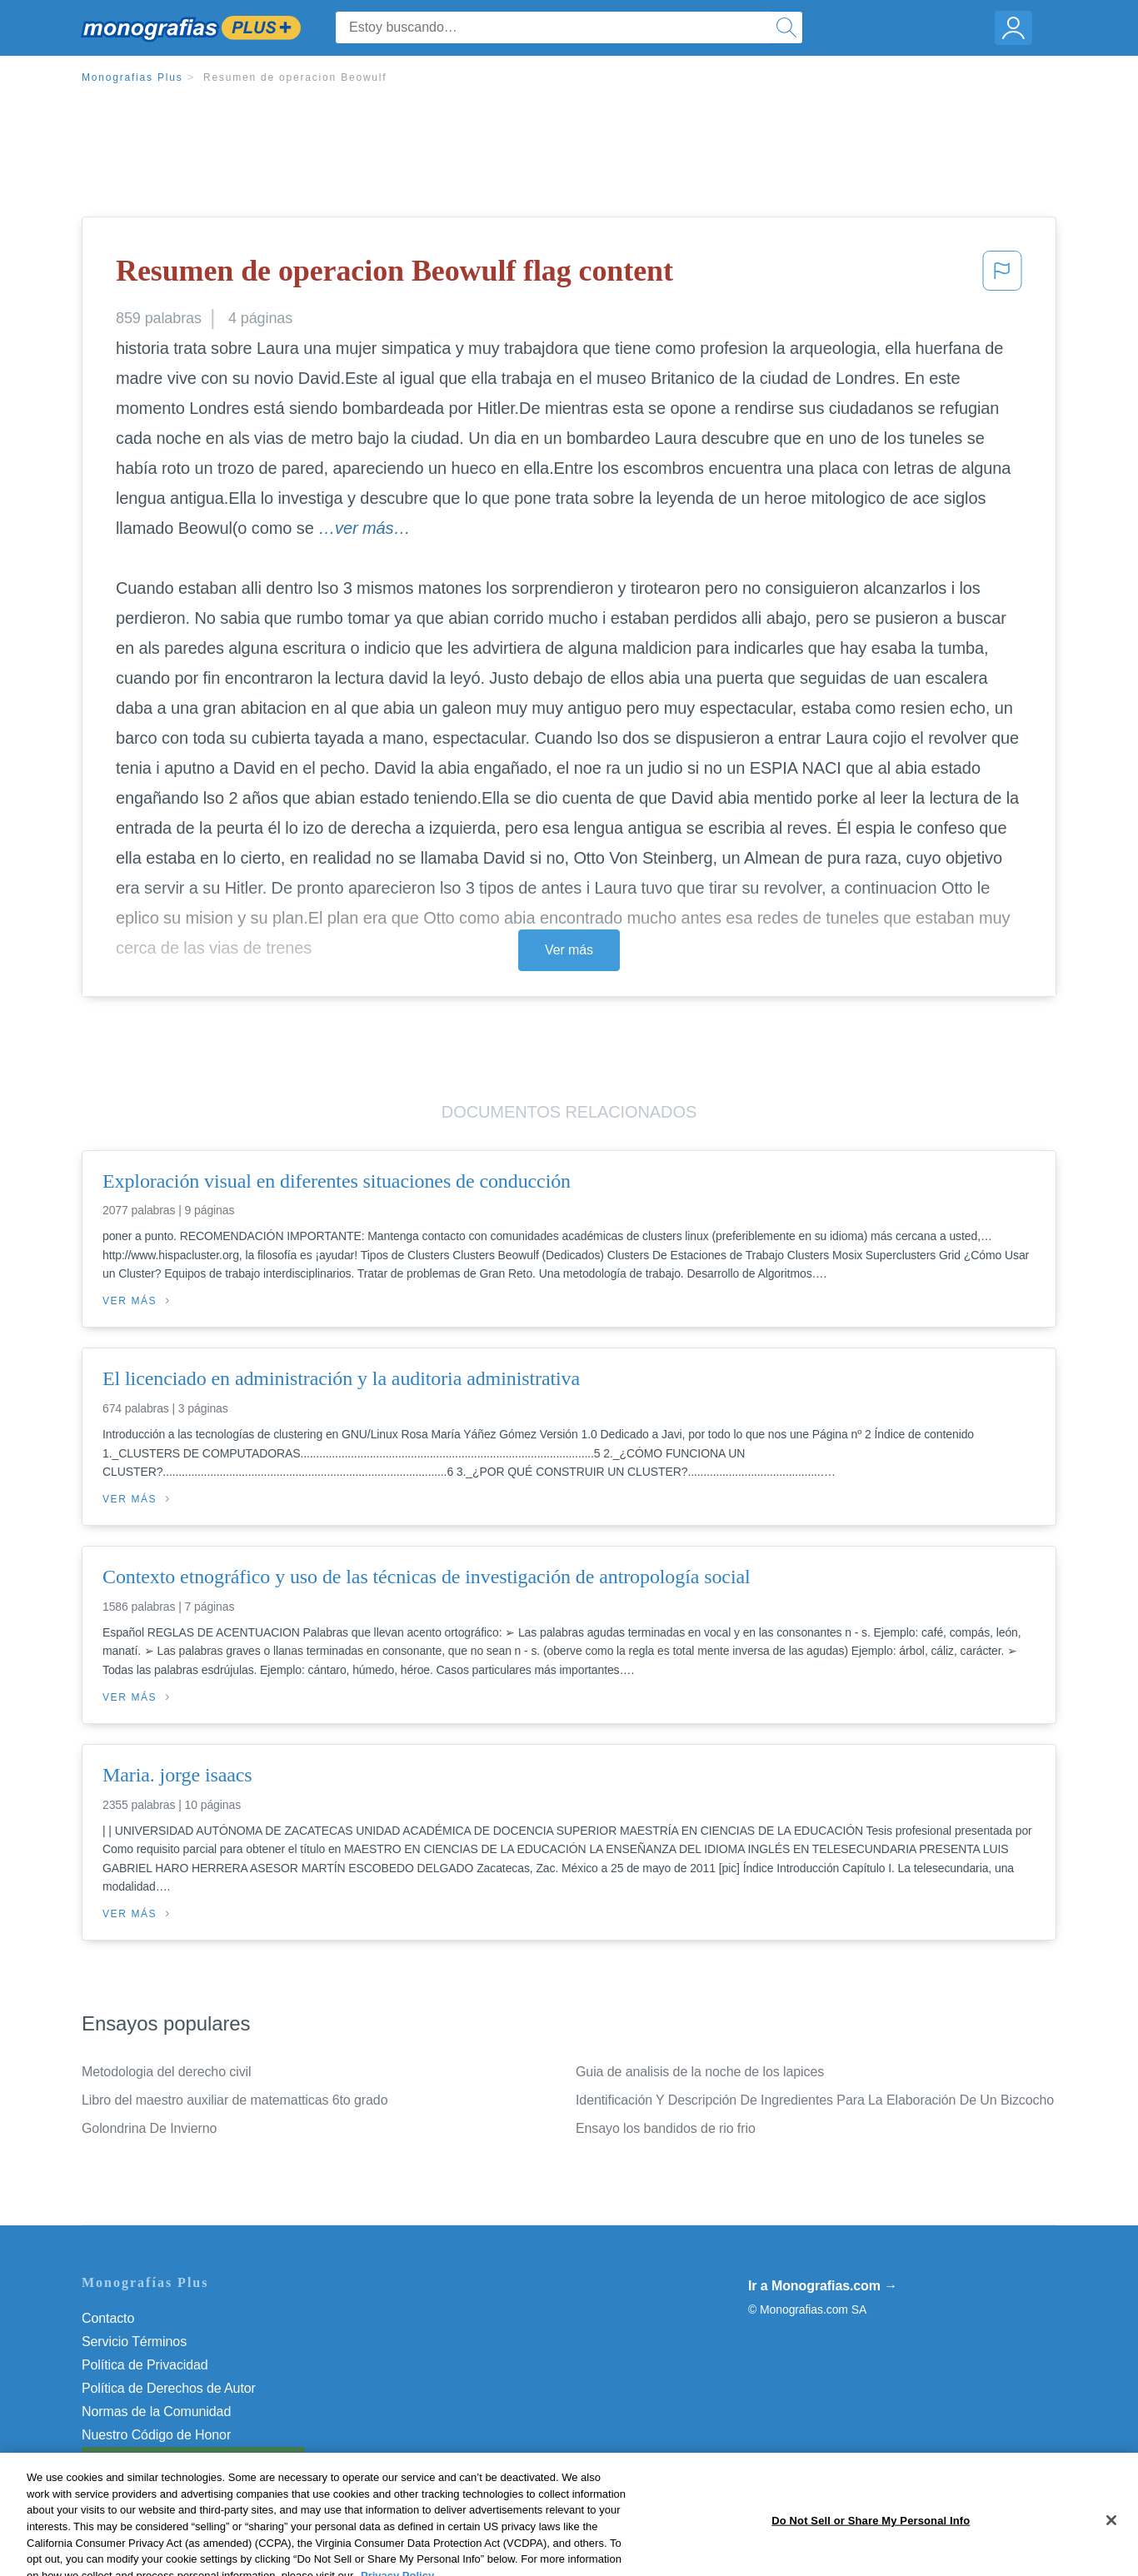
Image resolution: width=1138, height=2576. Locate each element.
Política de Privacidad (145, 2365)
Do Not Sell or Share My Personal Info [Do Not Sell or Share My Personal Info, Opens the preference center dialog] (870, 2556)
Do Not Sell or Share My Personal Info (193, 2458)
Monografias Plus (132, 77)
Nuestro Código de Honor (156, 2435)
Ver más (569, 950)
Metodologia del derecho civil (166, 2072)
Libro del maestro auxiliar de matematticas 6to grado (234, 2100)
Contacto (108, 2318)
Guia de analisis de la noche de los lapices (700, 2072)
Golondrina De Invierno (149, 2128)
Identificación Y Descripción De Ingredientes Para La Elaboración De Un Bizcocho (815, 2100)
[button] (1002, 276)
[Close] (1111, 2556)
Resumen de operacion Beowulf (295, 77)
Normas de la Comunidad (156, 2411)
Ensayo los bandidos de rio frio (666, 2128)
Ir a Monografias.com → (822, 2286)
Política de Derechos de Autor (169, 2388)
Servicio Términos (134, 2341)
